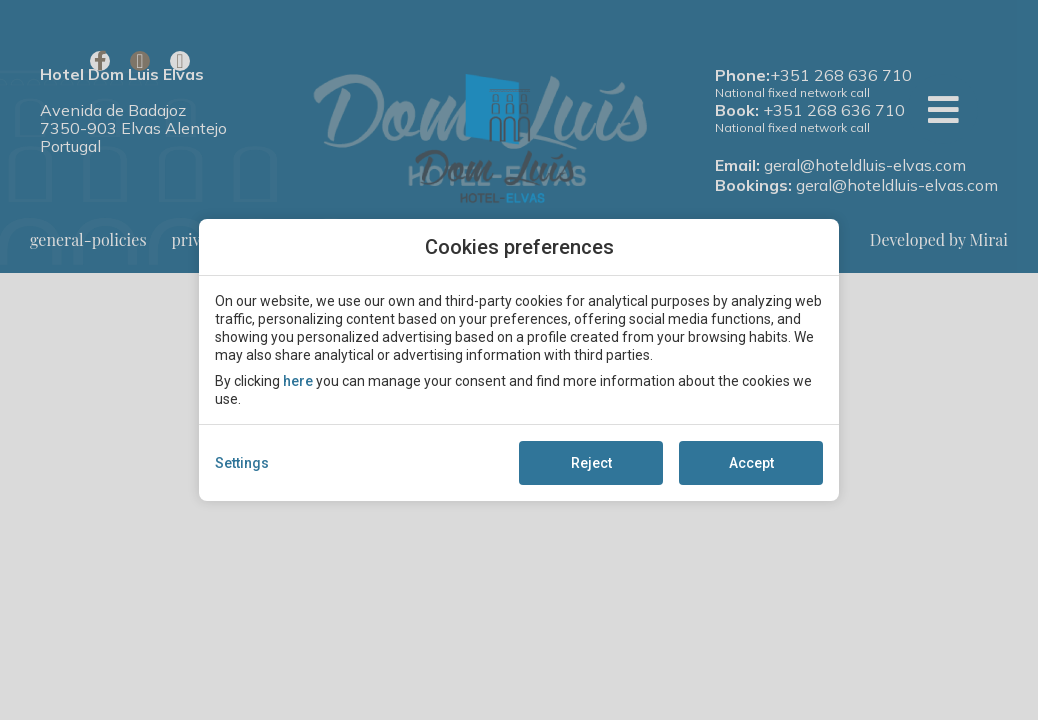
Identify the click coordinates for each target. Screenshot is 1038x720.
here (298, 381)
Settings (242, 463)
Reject (591, 463)
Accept (751, 463)
